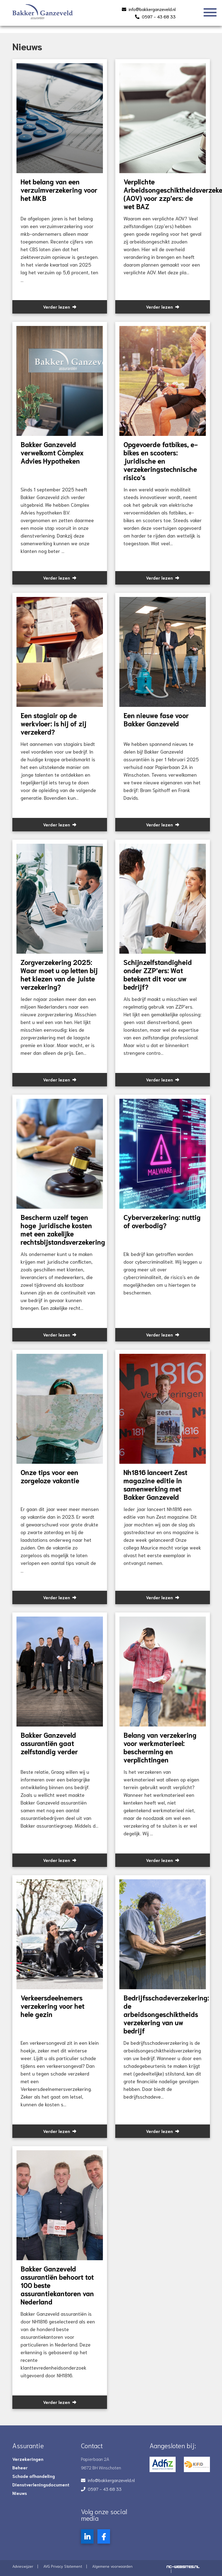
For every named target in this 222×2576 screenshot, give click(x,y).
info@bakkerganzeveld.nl (152, 9)
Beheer (20, 2467)
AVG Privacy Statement (62, 2566)
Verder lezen (59, 306)
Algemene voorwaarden (112, 2566)
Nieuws (19, 2493)
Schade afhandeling (33, 2476)
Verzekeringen (27, 2459)
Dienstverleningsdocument (40, 2484)
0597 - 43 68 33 (159, 16)
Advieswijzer (22, 2566)
